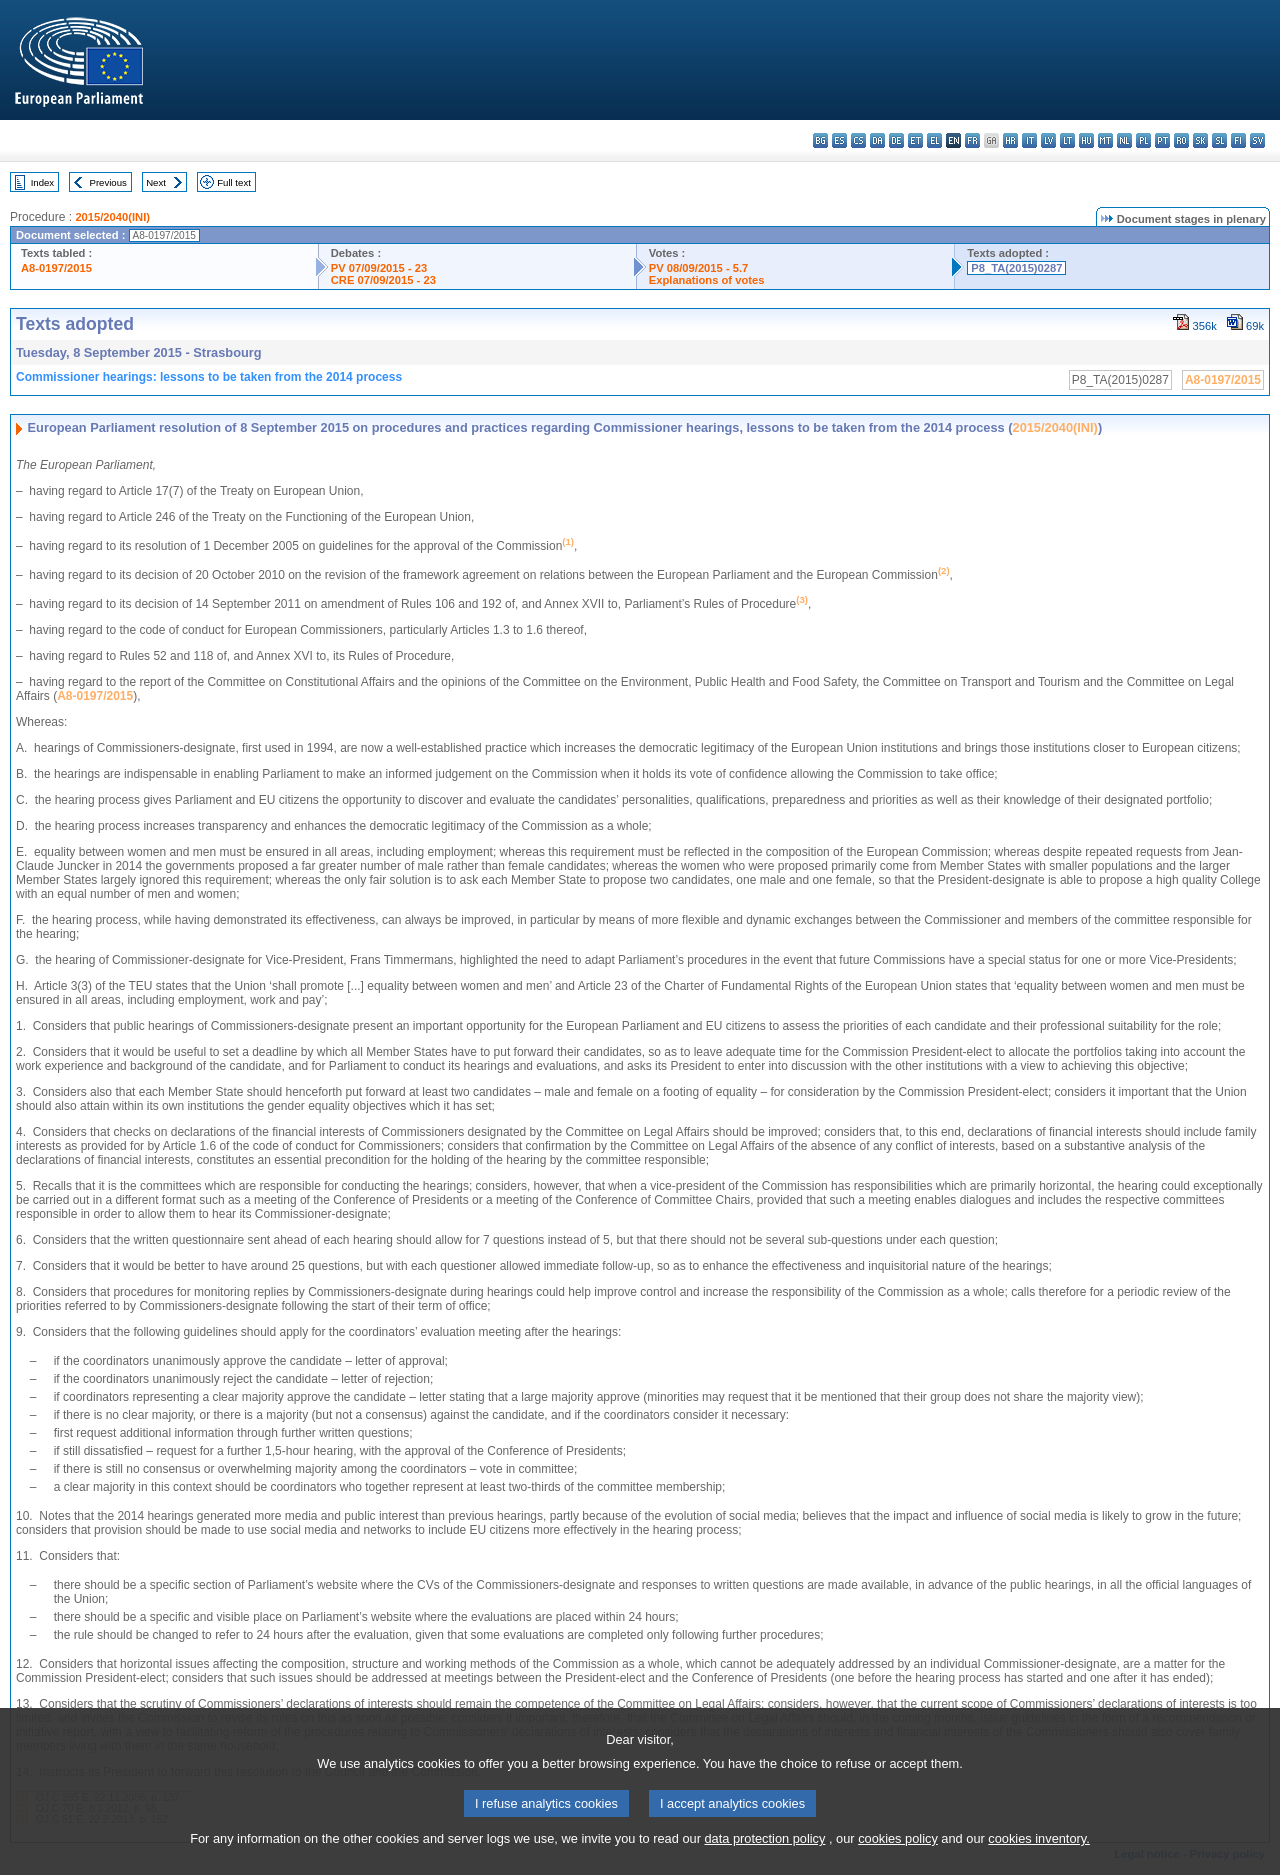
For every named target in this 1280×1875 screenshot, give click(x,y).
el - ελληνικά (934, 140)
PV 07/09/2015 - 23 (379, 268)
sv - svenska (1257, 140)
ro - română (1181, 140)
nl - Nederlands (1124, 140)
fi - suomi (1238, 140)
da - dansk (877, 140)
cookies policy (898, 1859)
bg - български (820, 140)
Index (42, 182)
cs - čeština (858, 140)
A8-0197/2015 (56, 268)
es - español (839, 140)
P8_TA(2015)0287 (1016, 268)
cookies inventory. (1038, 1859)
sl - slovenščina (1219, 140)
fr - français (972, 140)
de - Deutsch (896, 140)
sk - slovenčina (1200, 140)
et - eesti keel (915, 140)
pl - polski (1143, 140)
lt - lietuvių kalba (1067, 140)
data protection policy (764, 1859)
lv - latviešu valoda (1048, 140)
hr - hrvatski (1010, 140)
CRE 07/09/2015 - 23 (383, 280)
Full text (234, 182)
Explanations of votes (707, 280)
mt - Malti (1105, 140)
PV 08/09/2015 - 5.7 (699, 268)
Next (156, 182)
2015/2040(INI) (112, 217)
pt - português (1162, 140)
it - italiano (1029, 140)
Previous (108, 182)
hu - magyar (1086, 140)
